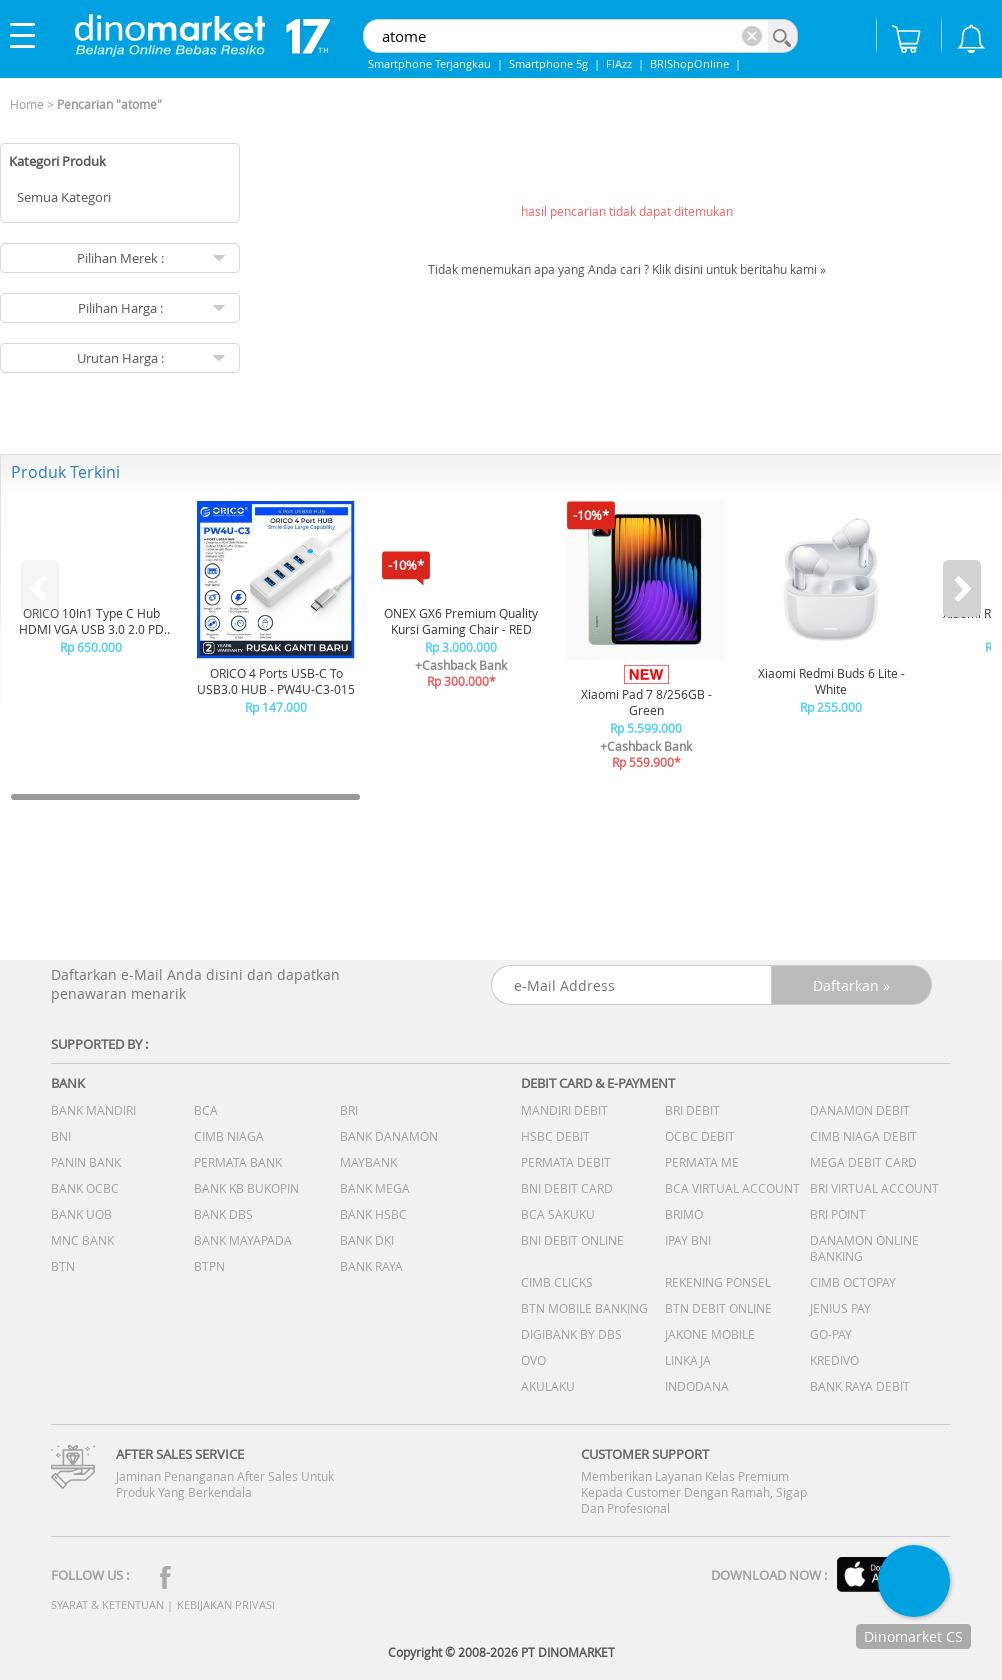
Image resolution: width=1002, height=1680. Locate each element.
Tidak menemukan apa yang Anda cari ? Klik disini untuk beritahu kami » (627, 269)
